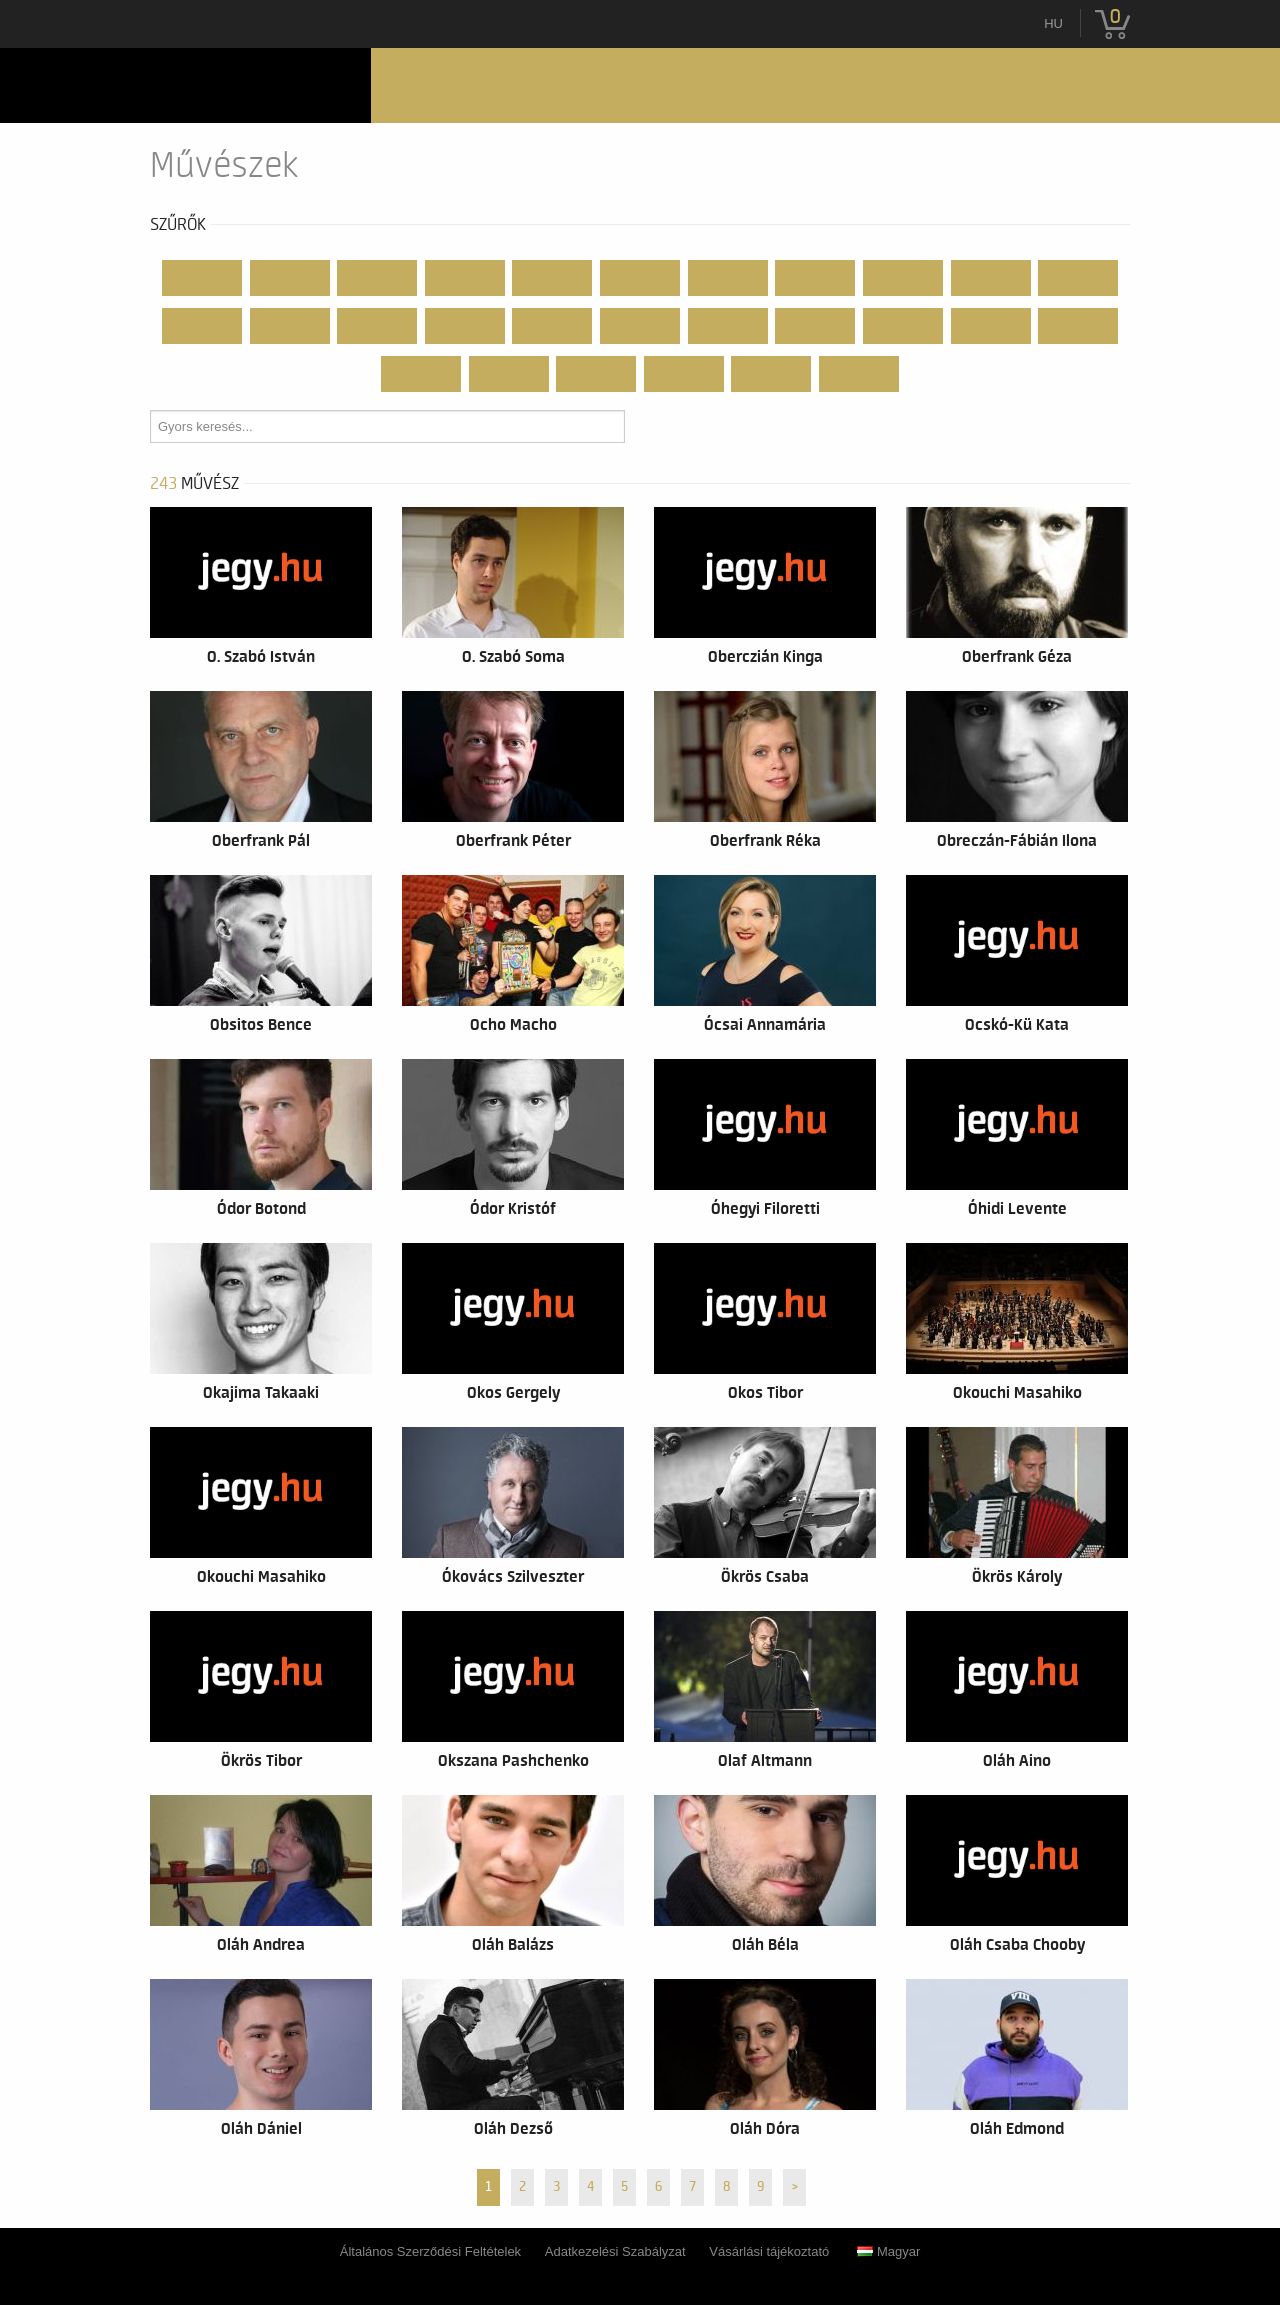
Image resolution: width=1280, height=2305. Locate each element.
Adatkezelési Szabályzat (615, 2251)
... (859, 374)
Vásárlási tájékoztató (769, 2251)
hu (1053, 23)
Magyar (888, 2251)
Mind (202, 278)
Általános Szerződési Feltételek (430, 2251)
